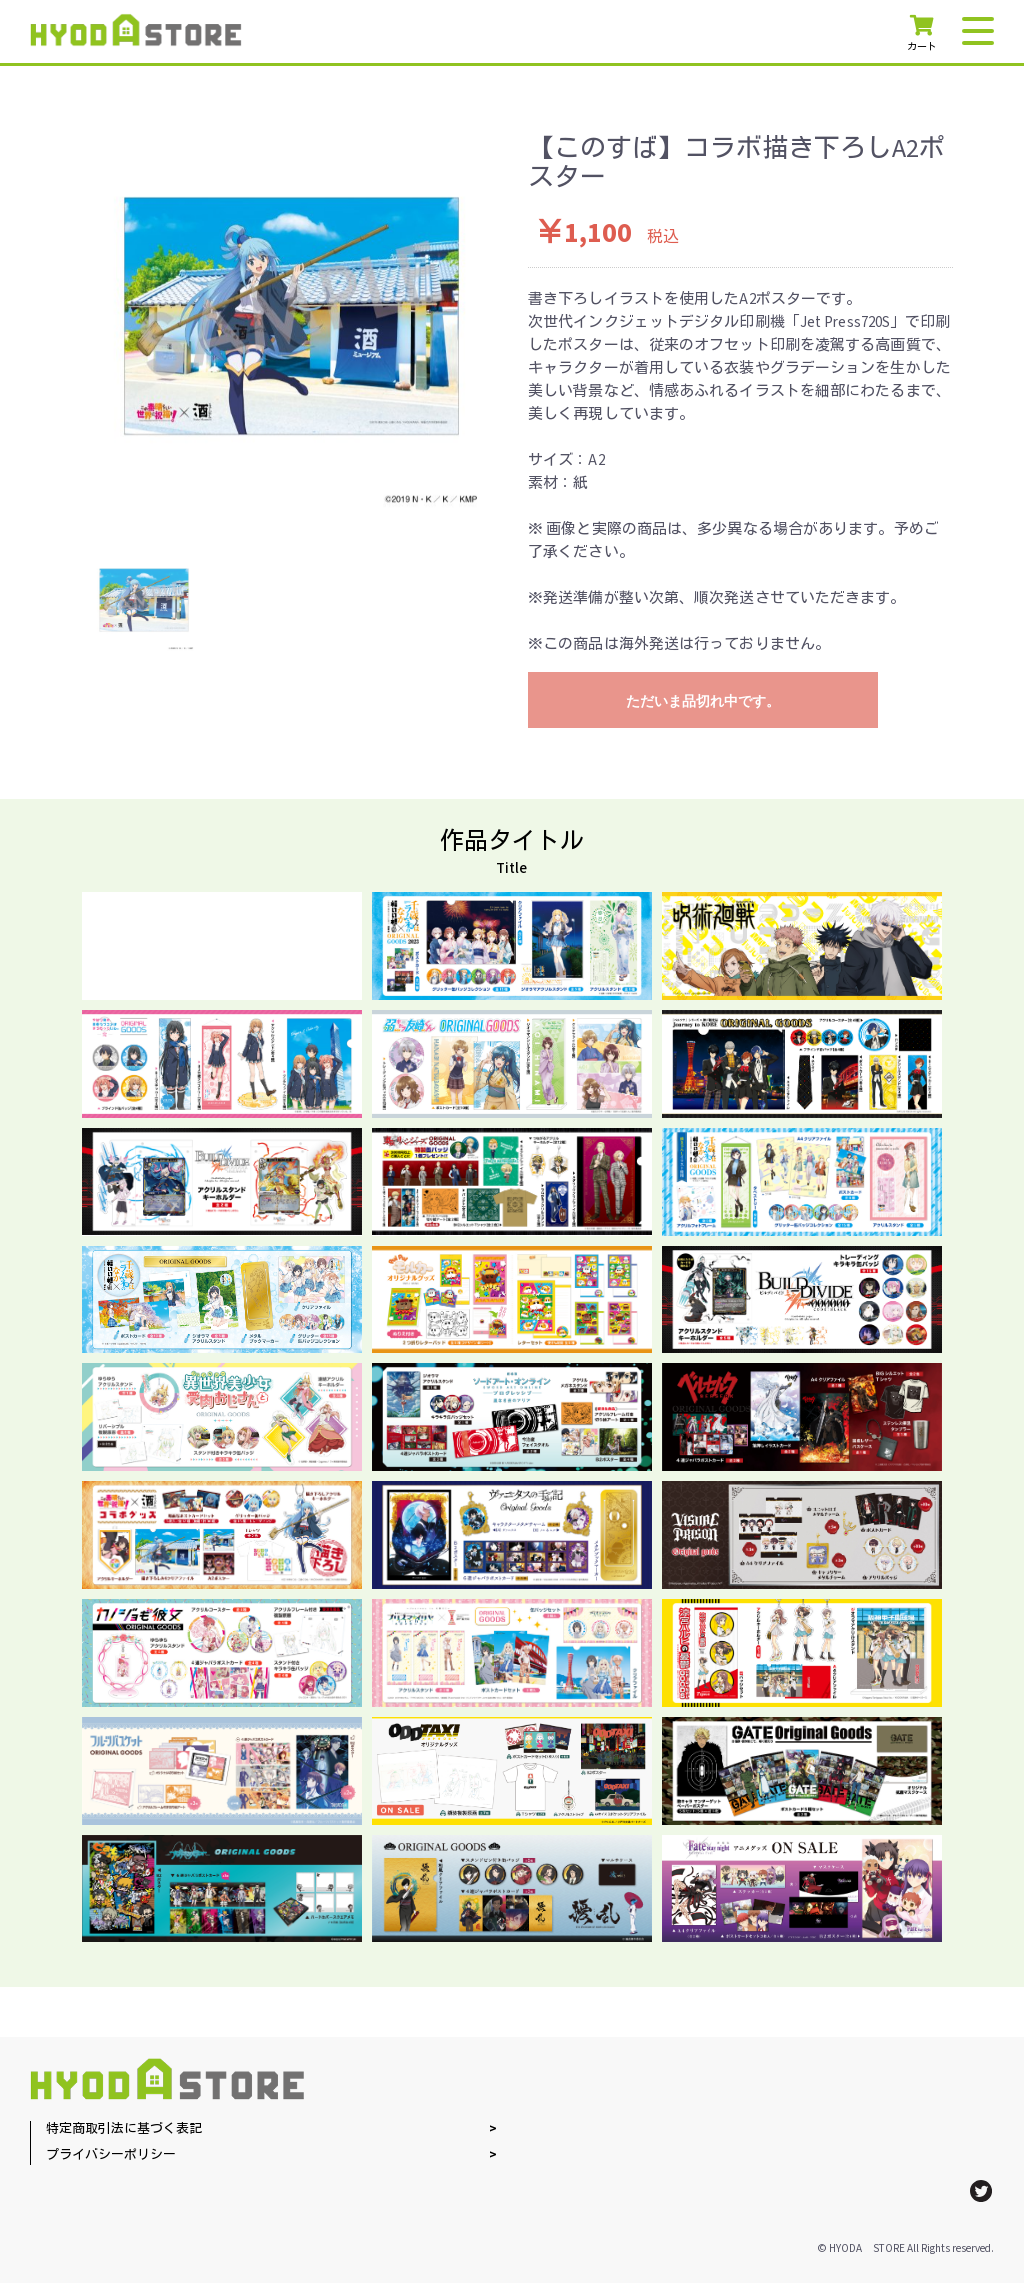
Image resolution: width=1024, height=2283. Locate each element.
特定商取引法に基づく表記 (124, 2129)
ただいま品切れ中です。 (703, 701)
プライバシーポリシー (111, 2155)
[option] (291, 316)
